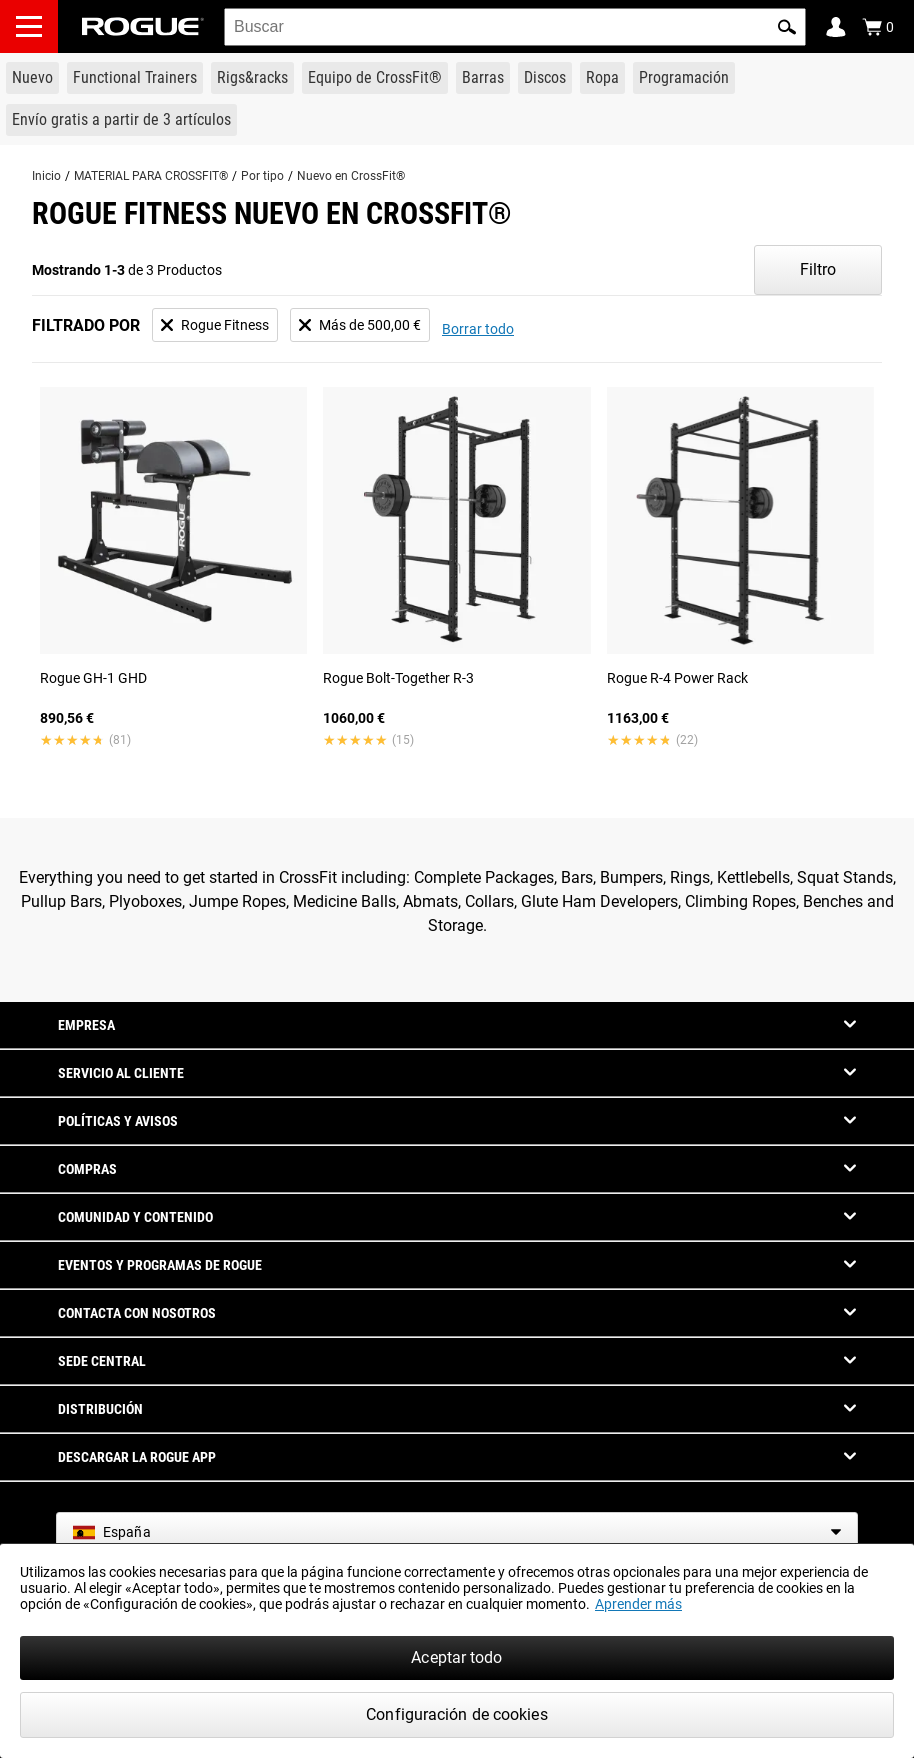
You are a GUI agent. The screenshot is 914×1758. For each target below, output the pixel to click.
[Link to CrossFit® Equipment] (375, 78)
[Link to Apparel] (602, 78)
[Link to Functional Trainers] (135, 78)
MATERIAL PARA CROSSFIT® (151, 176)
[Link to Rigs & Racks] (252, 78)
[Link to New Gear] (32, 78)
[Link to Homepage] (143, 26)
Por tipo (262, 176)
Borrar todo (478, 329)
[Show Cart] (878, 27)
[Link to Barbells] (483, 78)
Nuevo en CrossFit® (351, 176)
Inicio (46, 176)
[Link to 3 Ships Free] (121, 120)
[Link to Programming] (684, 78)
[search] (515, 27)
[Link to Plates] (545, 78)
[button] (787, 27)
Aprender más (638, 1604)
